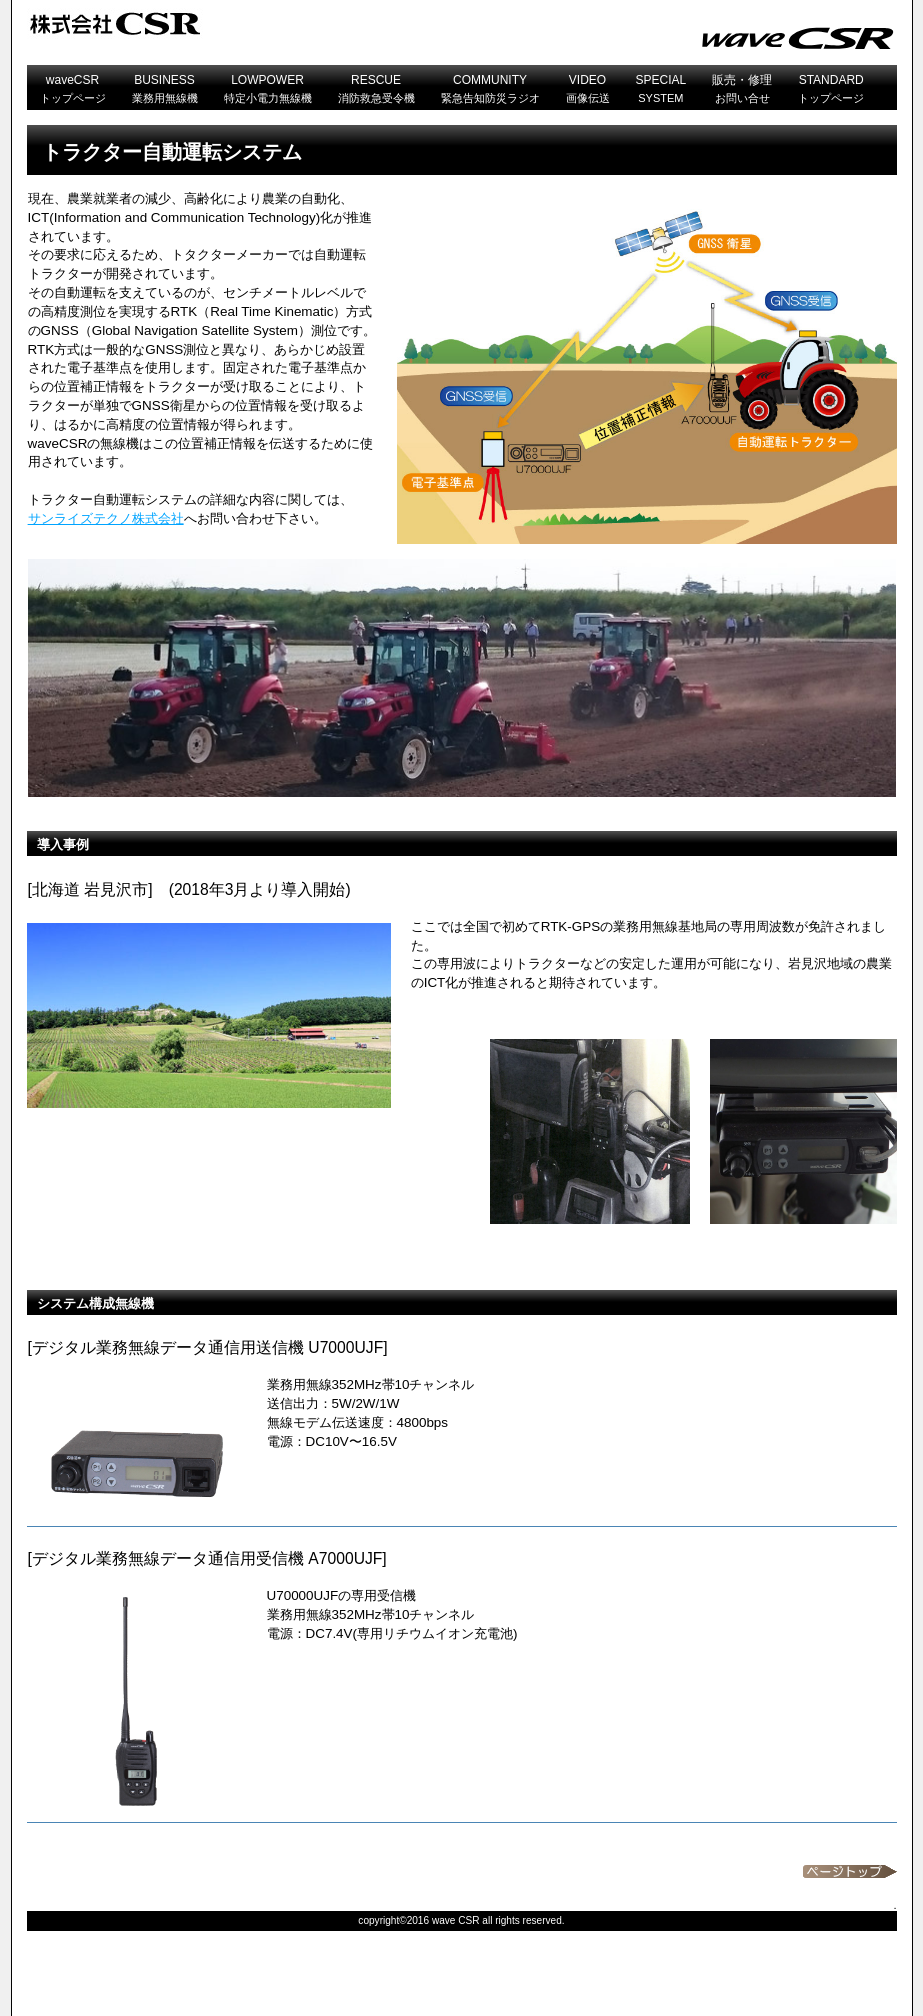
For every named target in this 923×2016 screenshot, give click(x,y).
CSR (277, 23)
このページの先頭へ (850, 1871)
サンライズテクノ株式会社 (106, 518)
